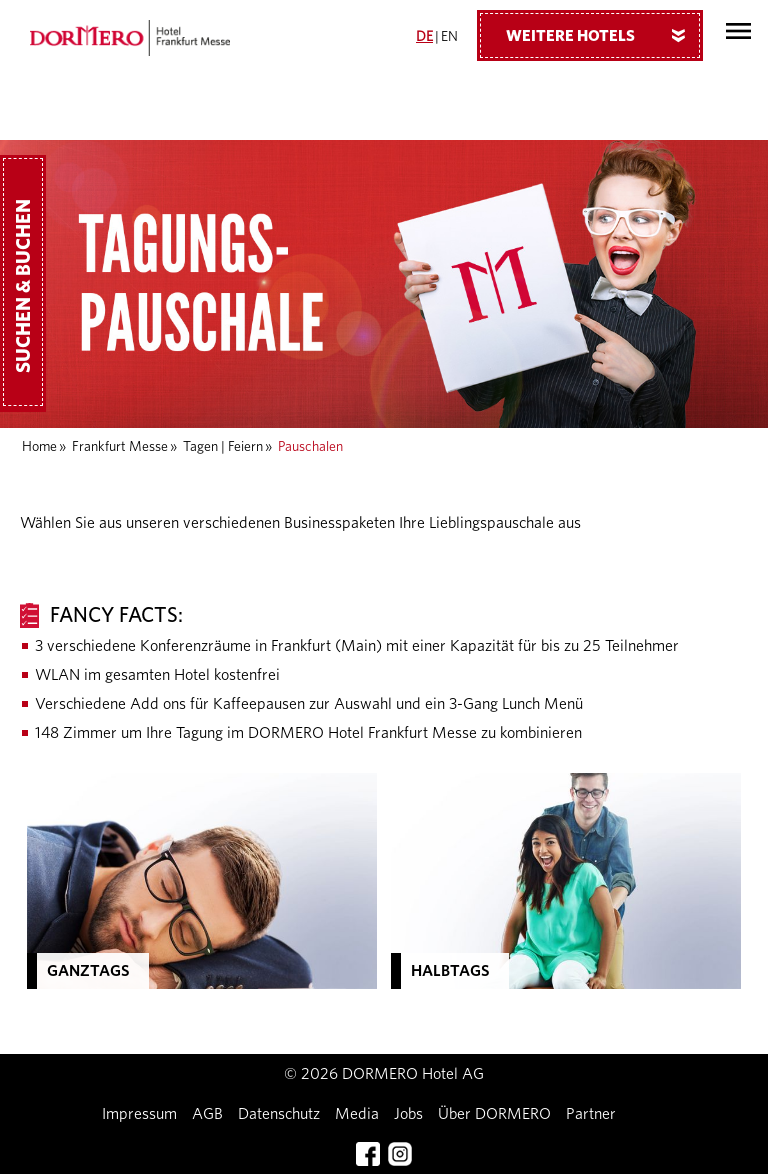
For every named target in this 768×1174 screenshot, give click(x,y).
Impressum (139, 1114)
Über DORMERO (494, 1114)
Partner (591, 1114)
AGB (207, 1114)
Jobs (408, 1114)
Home (39, 447)
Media (357, 1114)
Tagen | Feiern (223, 447)
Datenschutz (279, 1114)
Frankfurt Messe (120, 447)
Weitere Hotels (603, 35)
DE (424, 37)
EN (449, 37)
